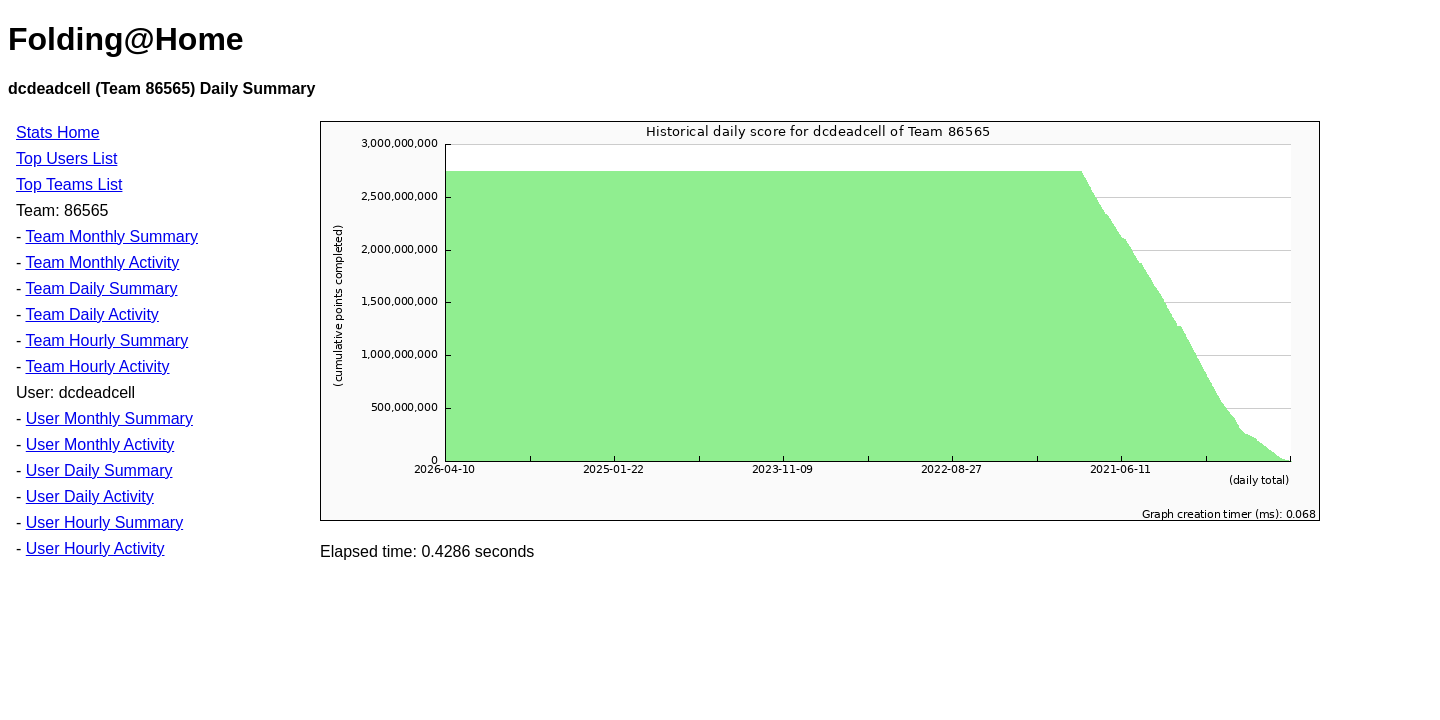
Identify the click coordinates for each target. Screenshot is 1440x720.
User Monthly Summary (109, 418)
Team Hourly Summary (106, 340)
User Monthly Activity (100, 444)
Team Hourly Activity (97, 366)
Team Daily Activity (91, 314)
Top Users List (66, 158)
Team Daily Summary (101, 288)
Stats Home (58, 132)
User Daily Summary (99, 470)
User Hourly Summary (104, 522)
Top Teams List (69, 184)
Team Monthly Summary (111, 236)
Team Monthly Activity (102, 262)
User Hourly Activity (95, 548)
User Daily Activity (90, 496)
